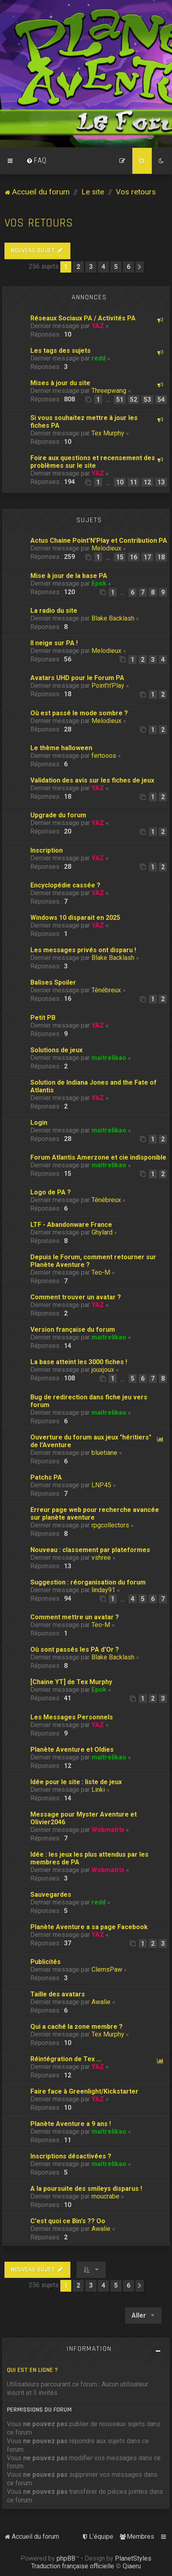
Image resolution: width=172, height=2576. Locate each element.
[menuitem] (36, 161)
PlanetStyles (133, 2558)
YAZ (97, 326)
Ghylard (102, 1232)
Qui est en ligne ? (32, 2370)
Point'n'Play (107, 685)
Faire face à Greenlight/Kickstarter (84, 2091)
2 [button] (78, 267)
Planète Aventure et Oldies (72, 1749)
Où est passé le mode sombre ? (79, 713)
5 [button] (116, 267)
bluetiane (104, 1452)
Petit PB (42, 1017)
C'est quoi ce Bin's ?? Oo (67, 2221)
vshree (101, 1557)
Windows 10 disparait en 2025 (75, 917)
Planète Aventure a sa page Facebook (89, 1927)
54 (161, 399)
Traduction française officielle (72, 2566)
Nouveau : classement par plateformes (90, 1550)
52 (133, 399)
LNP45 (101, 1485)
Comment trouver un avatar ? (75, 1297)
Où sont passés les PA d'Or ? (74, 1649)
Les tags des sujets (60, 350)
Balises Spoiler (53, 982)
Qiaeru (132, 2566)
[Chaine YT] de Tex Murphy (71, 1682)
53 (147, 399)
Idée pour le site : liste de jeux (76, 1782)
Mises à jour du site (60, 383)
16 (133, 557)
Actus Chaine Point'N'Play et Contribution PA (98, 540)
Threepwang (108, 391)
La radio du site (53, 610)
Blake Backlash (112, 618)
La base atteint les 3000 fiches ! (78, 1362)
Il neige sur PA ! (54, 643)
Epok (98, 583)
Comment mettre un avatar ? (74, 1617)
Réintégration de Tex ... (65, 2059)
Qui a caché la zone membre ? (76, 2026)
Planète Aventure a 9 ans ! (70, 2124)
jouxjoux (102, 1369)
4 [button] (103, 267)
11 (133, 482)
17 (147, 557)
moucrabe (105, 2196)
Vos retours (38, 222)
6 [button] (128, 267)
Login (38, 1122)
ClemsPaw (106, 1969)
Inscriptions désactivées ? (70, 2156)
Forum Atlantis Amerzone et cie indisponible (98, 1157)
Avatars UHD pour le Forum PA (77, 678)
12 (147, 482)
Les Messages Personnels (71, 1717)
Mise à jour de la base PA (68, 576)
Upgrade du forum (58, 815)
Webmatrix (107, 1830)
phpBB (66, 2558)
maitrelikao (108, 1058)
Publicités (45, 1962)
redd (98, 358)
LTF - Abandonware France (71, 1224)
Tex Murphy (107, 433)
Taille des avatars (57, 1994)
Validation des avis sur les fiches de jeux (92, 780)
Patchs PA (46, 1477)
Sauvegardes (50, 1894)
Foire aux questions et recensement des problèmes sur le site (92, 461)
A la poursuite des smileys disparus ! (86, 2188)
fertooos (103, 755)
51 (119, 399)
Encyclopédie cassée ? (65, 885)
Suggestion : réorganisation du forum (88, 1582)
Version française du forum (72, 1329)
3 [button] (91, 267)
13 (161, 482)
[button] (140, 267)
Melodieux (106, 548)
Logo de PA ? (50, 1192)
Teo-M (100, 1272)
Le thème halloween (61, 748)
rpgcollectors (110, 1525)
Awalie (100, 2002)
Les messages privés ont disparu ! (83, 950)
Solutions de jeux (56, 1050)
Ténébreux (106, 990)
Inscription (46, 850)
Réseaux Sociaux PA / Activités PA (83, 318)
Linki (98, 1789)
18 (161, 557)
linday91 (103, 1590)
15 (119, 557)
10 (119, 482)
